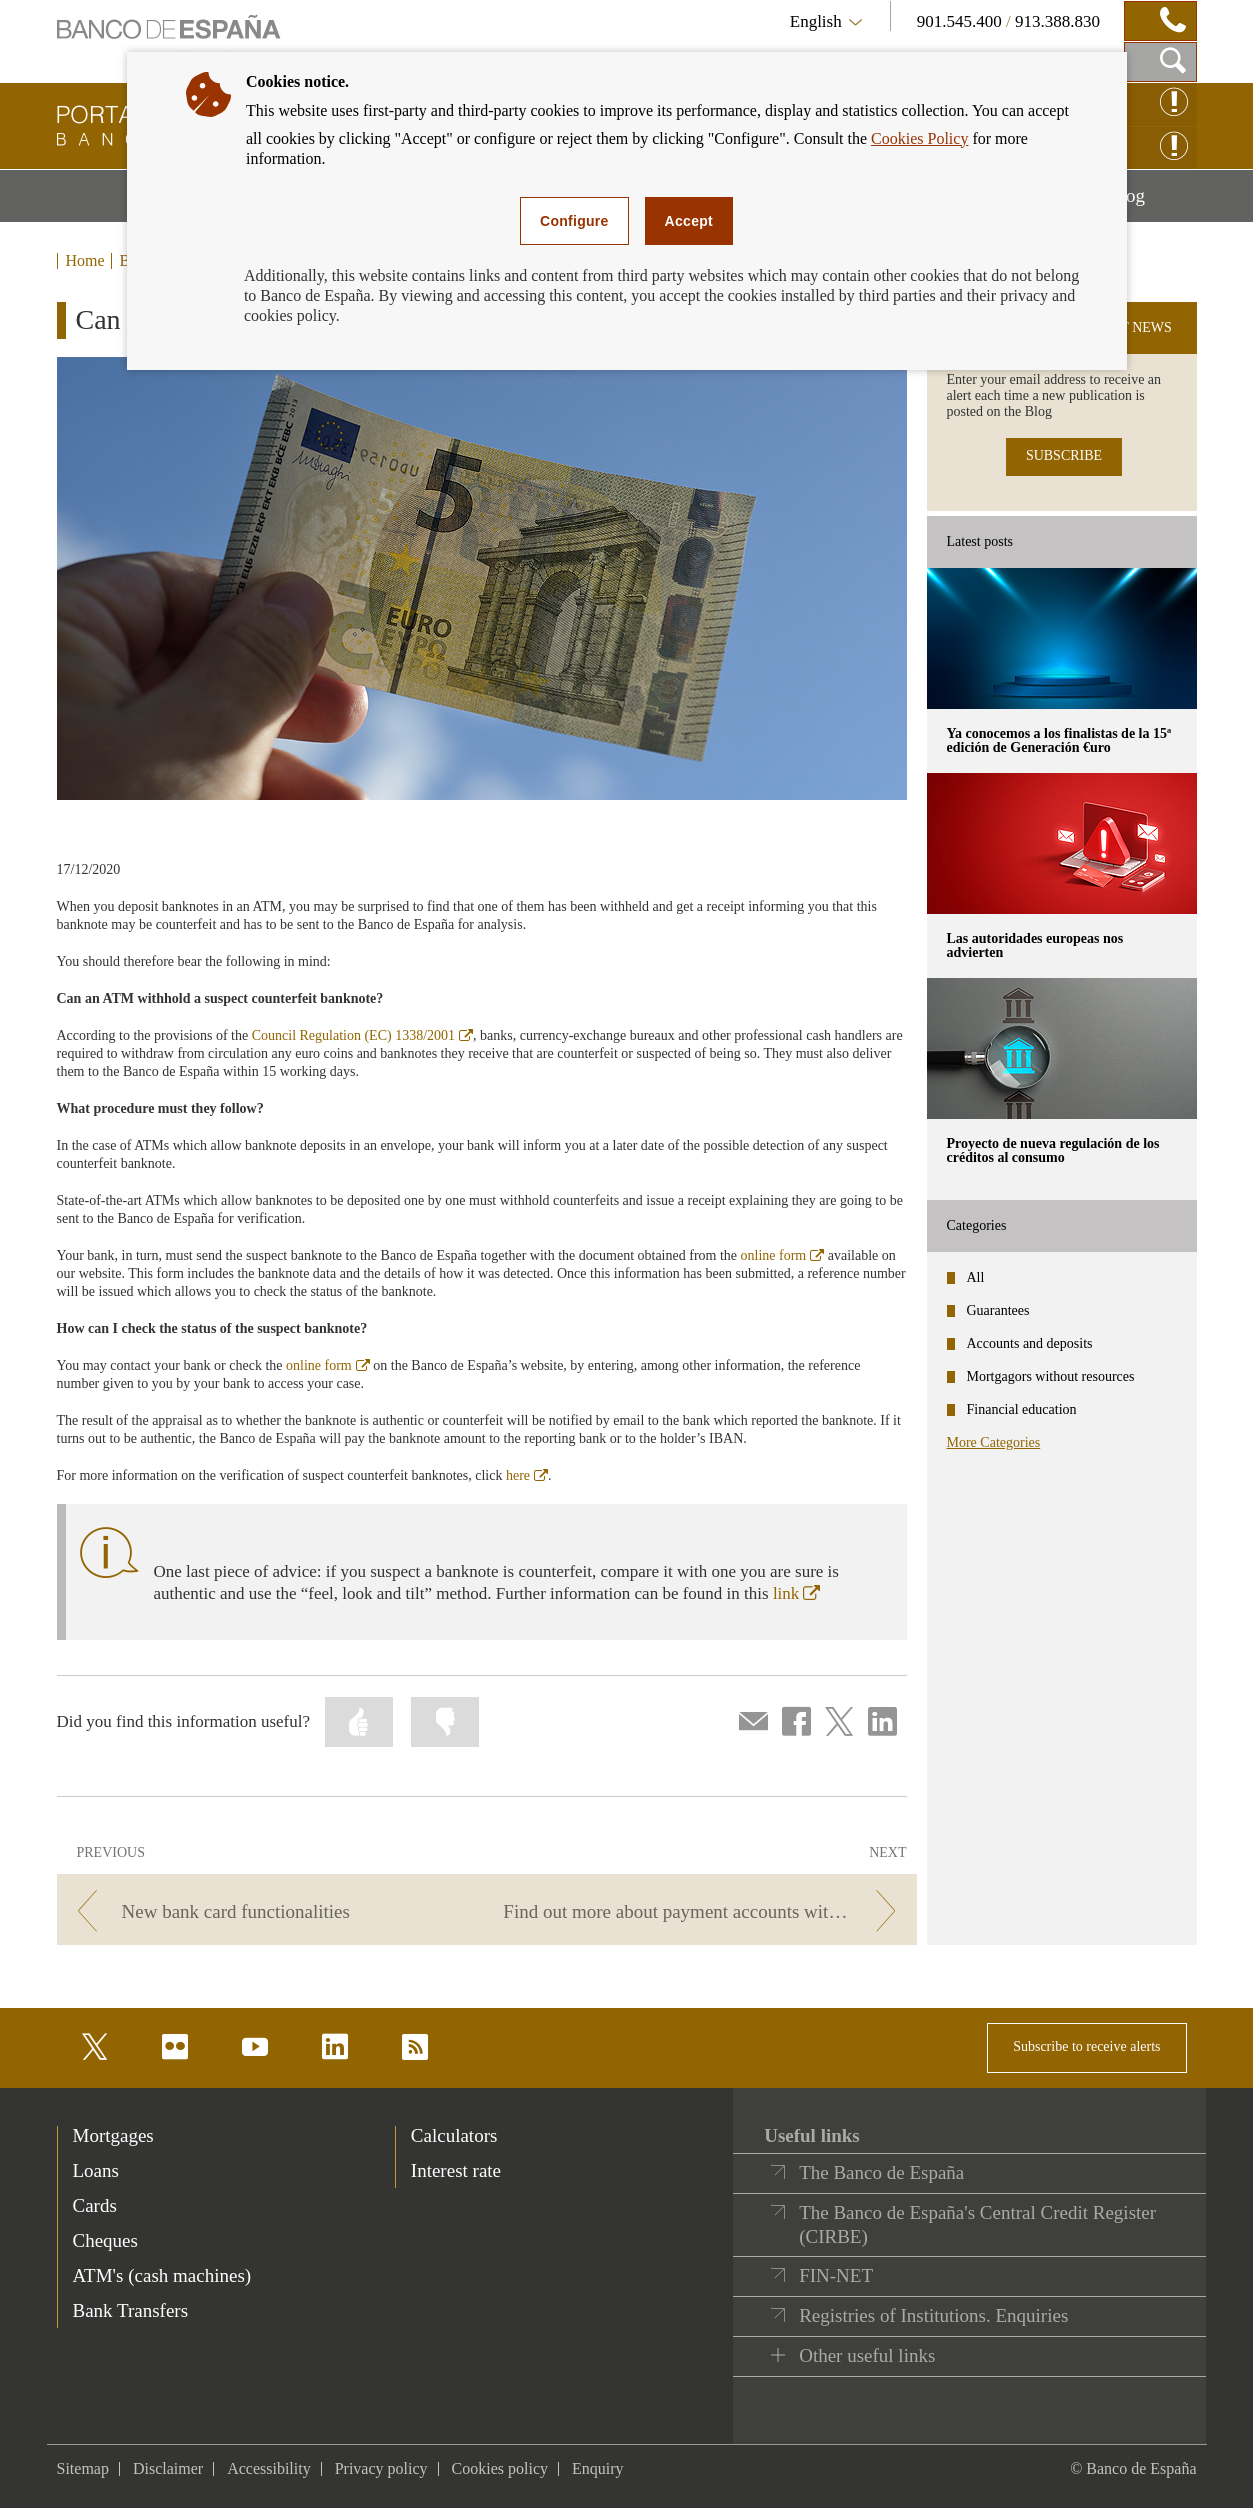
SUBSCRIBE (1064, 455)
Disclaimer (168, 2468)
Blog (1152, 203)
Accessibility (269, 2468)
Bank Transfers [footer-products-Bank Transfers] (131, 2310)
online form (783, 1255)
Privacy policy (381, 2468)
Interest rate (456, 2170)
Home (85, 261)
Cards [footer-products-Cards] (95, 2205)
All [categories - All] (976, 1277)
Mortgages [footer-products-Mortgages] (113, 2135)
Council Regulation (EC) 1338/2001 (362, 1035)
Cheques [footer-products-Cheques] (105, 2240)
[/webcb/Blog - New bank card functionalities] (268, 1911)
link (796, 1593)
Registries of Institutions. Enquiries (933, 2315)
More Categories (994, 1442)
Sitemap (83, 2468)
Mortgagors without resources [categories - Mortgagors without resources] (1051, 1376)
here (527, 1475)
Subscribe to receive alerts (1086, 2046)
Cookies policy (500, 2468)
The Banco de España (881, 2172)
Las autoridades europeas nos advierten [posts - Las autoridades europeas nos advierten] (1035, 945)
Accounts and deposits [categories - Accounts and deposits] (1030, 1343)
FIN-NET (836, 2275)
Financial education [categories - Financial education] (1022, 1409)
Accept (689, 221)
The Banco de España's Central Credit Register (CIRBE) (977, 2224)
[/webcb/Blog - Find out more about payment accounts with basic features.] (704, 1911)
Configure (574, 221)
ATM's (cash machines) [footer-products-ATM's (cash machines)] (162, 2275)
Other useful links (867, 2355)
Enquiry (598, 2468)
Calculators (454, 2135)
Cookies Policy (919, 138)
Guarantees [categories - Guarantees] (998, 1310)
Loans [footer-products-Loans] (96, 2170)
